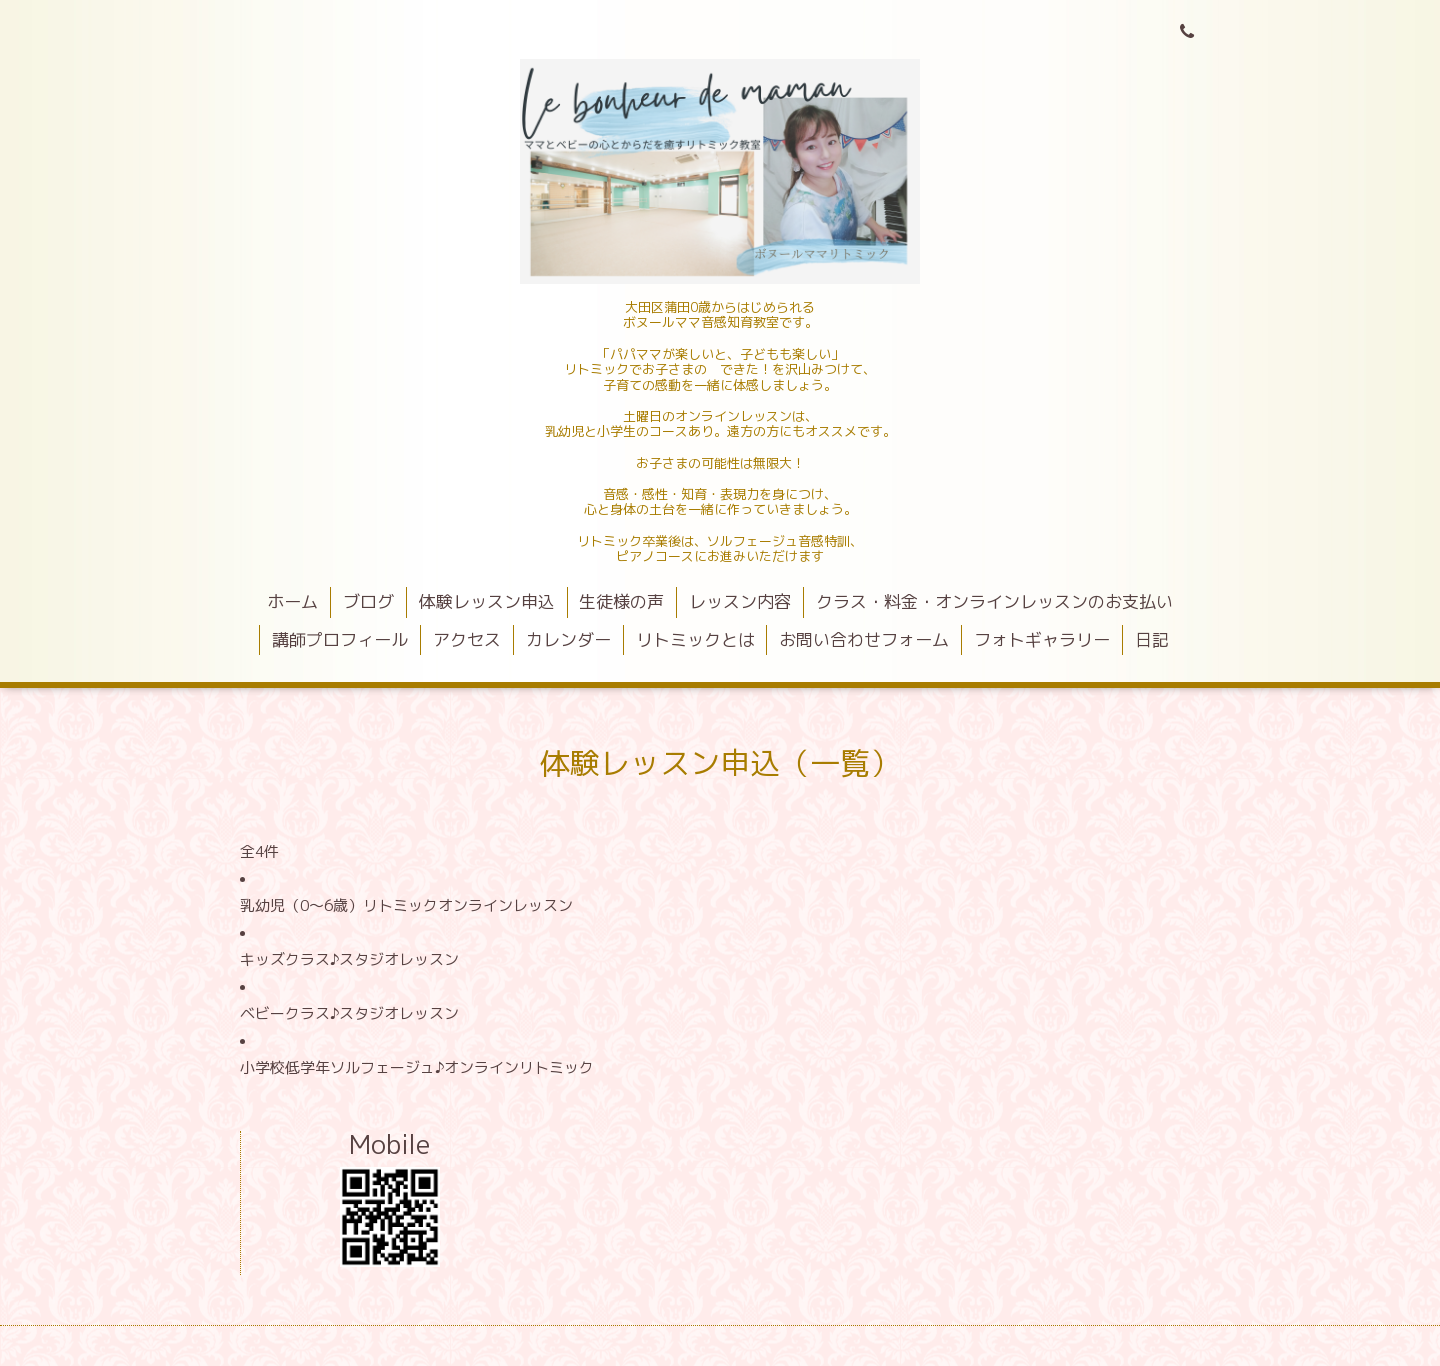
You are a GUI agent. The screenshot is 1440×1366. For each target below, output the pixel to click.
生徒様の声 (621, 601)
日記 (1152, 639)
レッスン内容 (740, 601)
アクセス (467, 639)
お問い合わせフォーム (864, 639)
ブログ (368, 601)
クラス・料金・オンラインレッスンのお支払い (994, 601)
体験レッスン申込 (487, 601)
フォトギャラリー (1042, 639)
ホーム (292, 601)
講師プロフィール (340, 639)
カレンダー (568, 639)
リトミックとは (695, 639)
